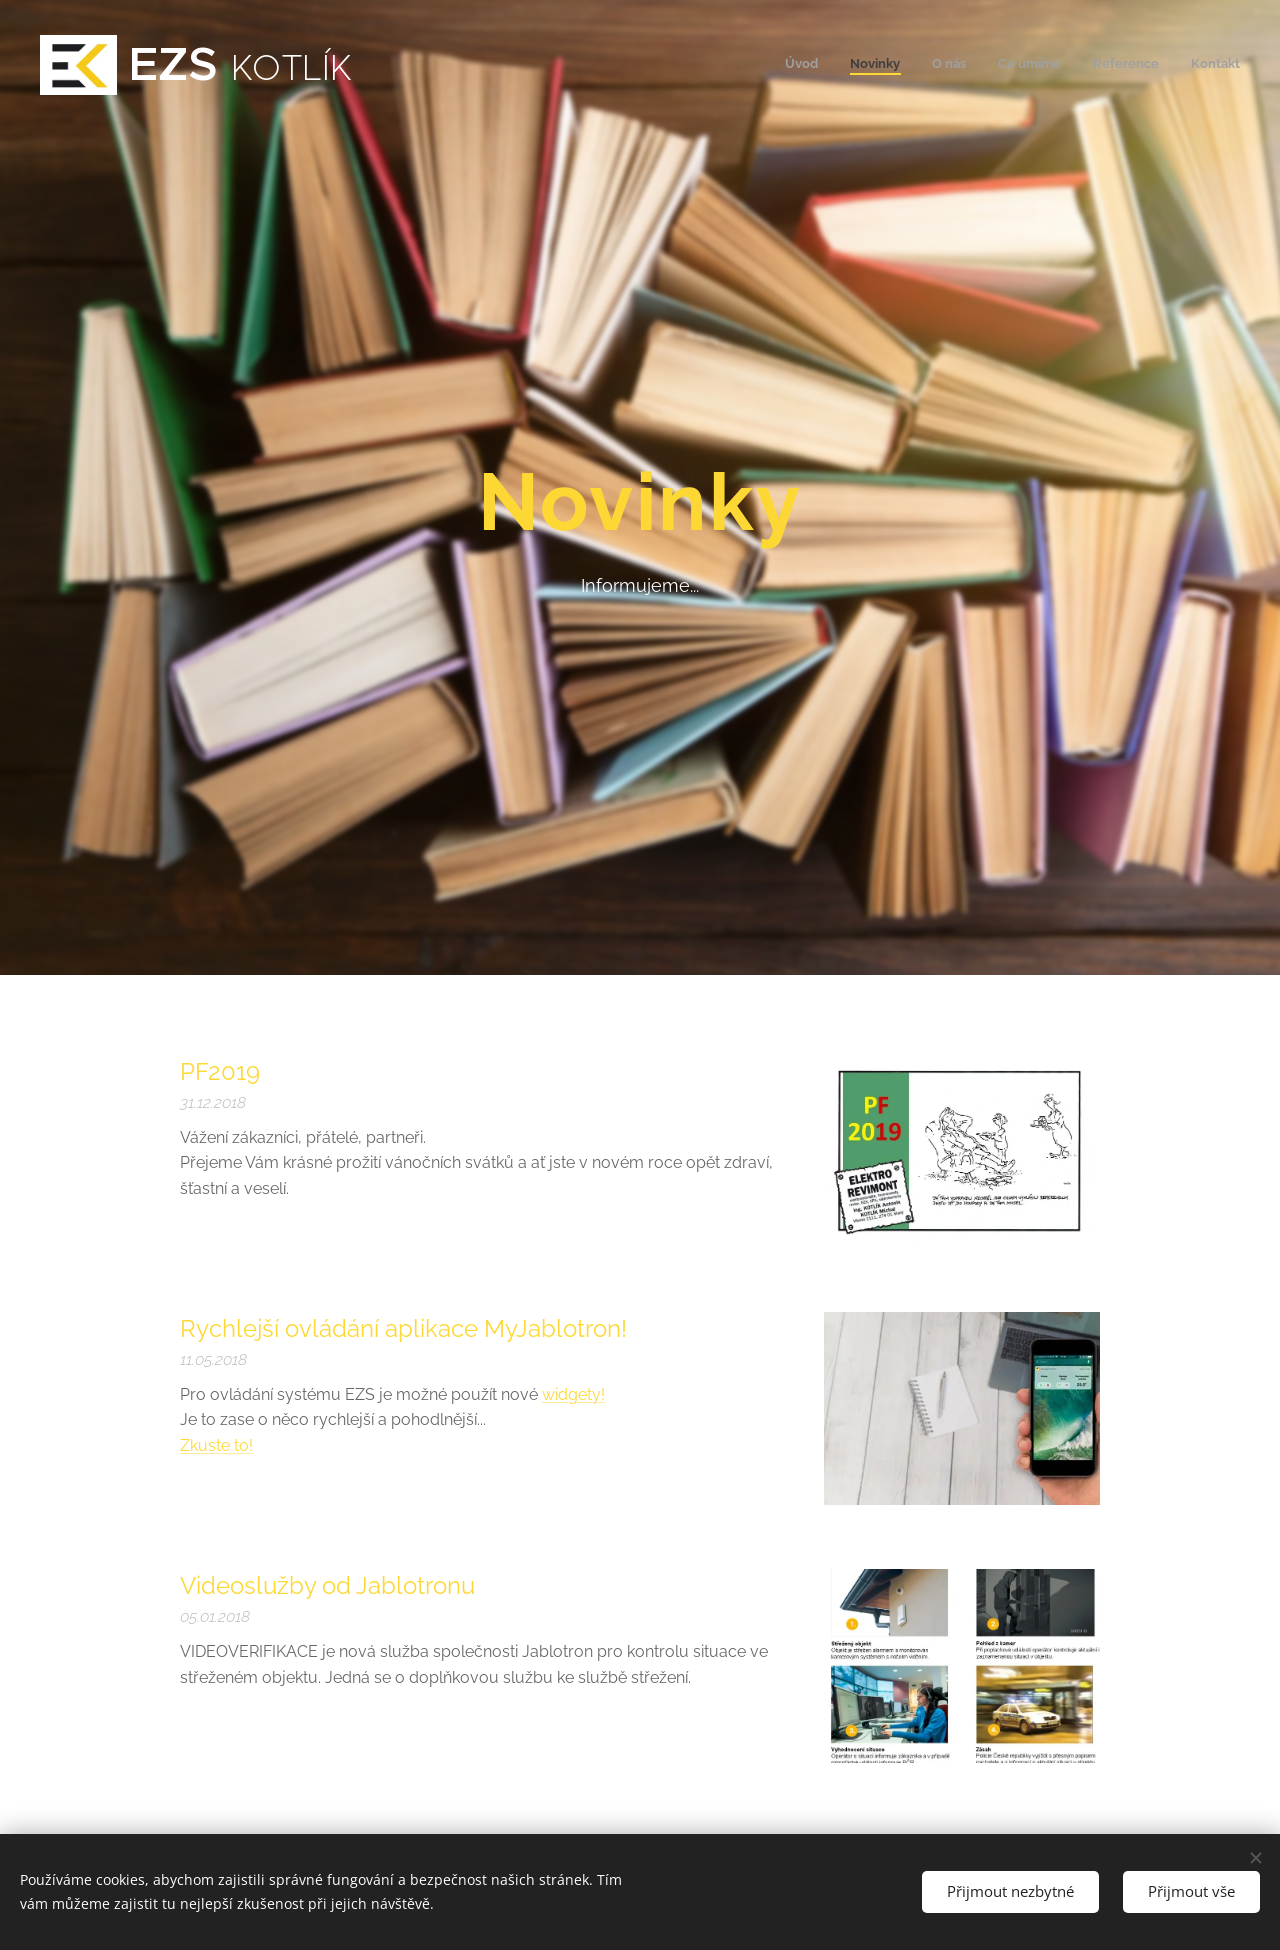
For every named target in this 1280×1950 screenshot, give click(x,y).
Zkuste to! (216, 1445)
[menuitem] (1085, 65)
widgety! (573, 1394)
